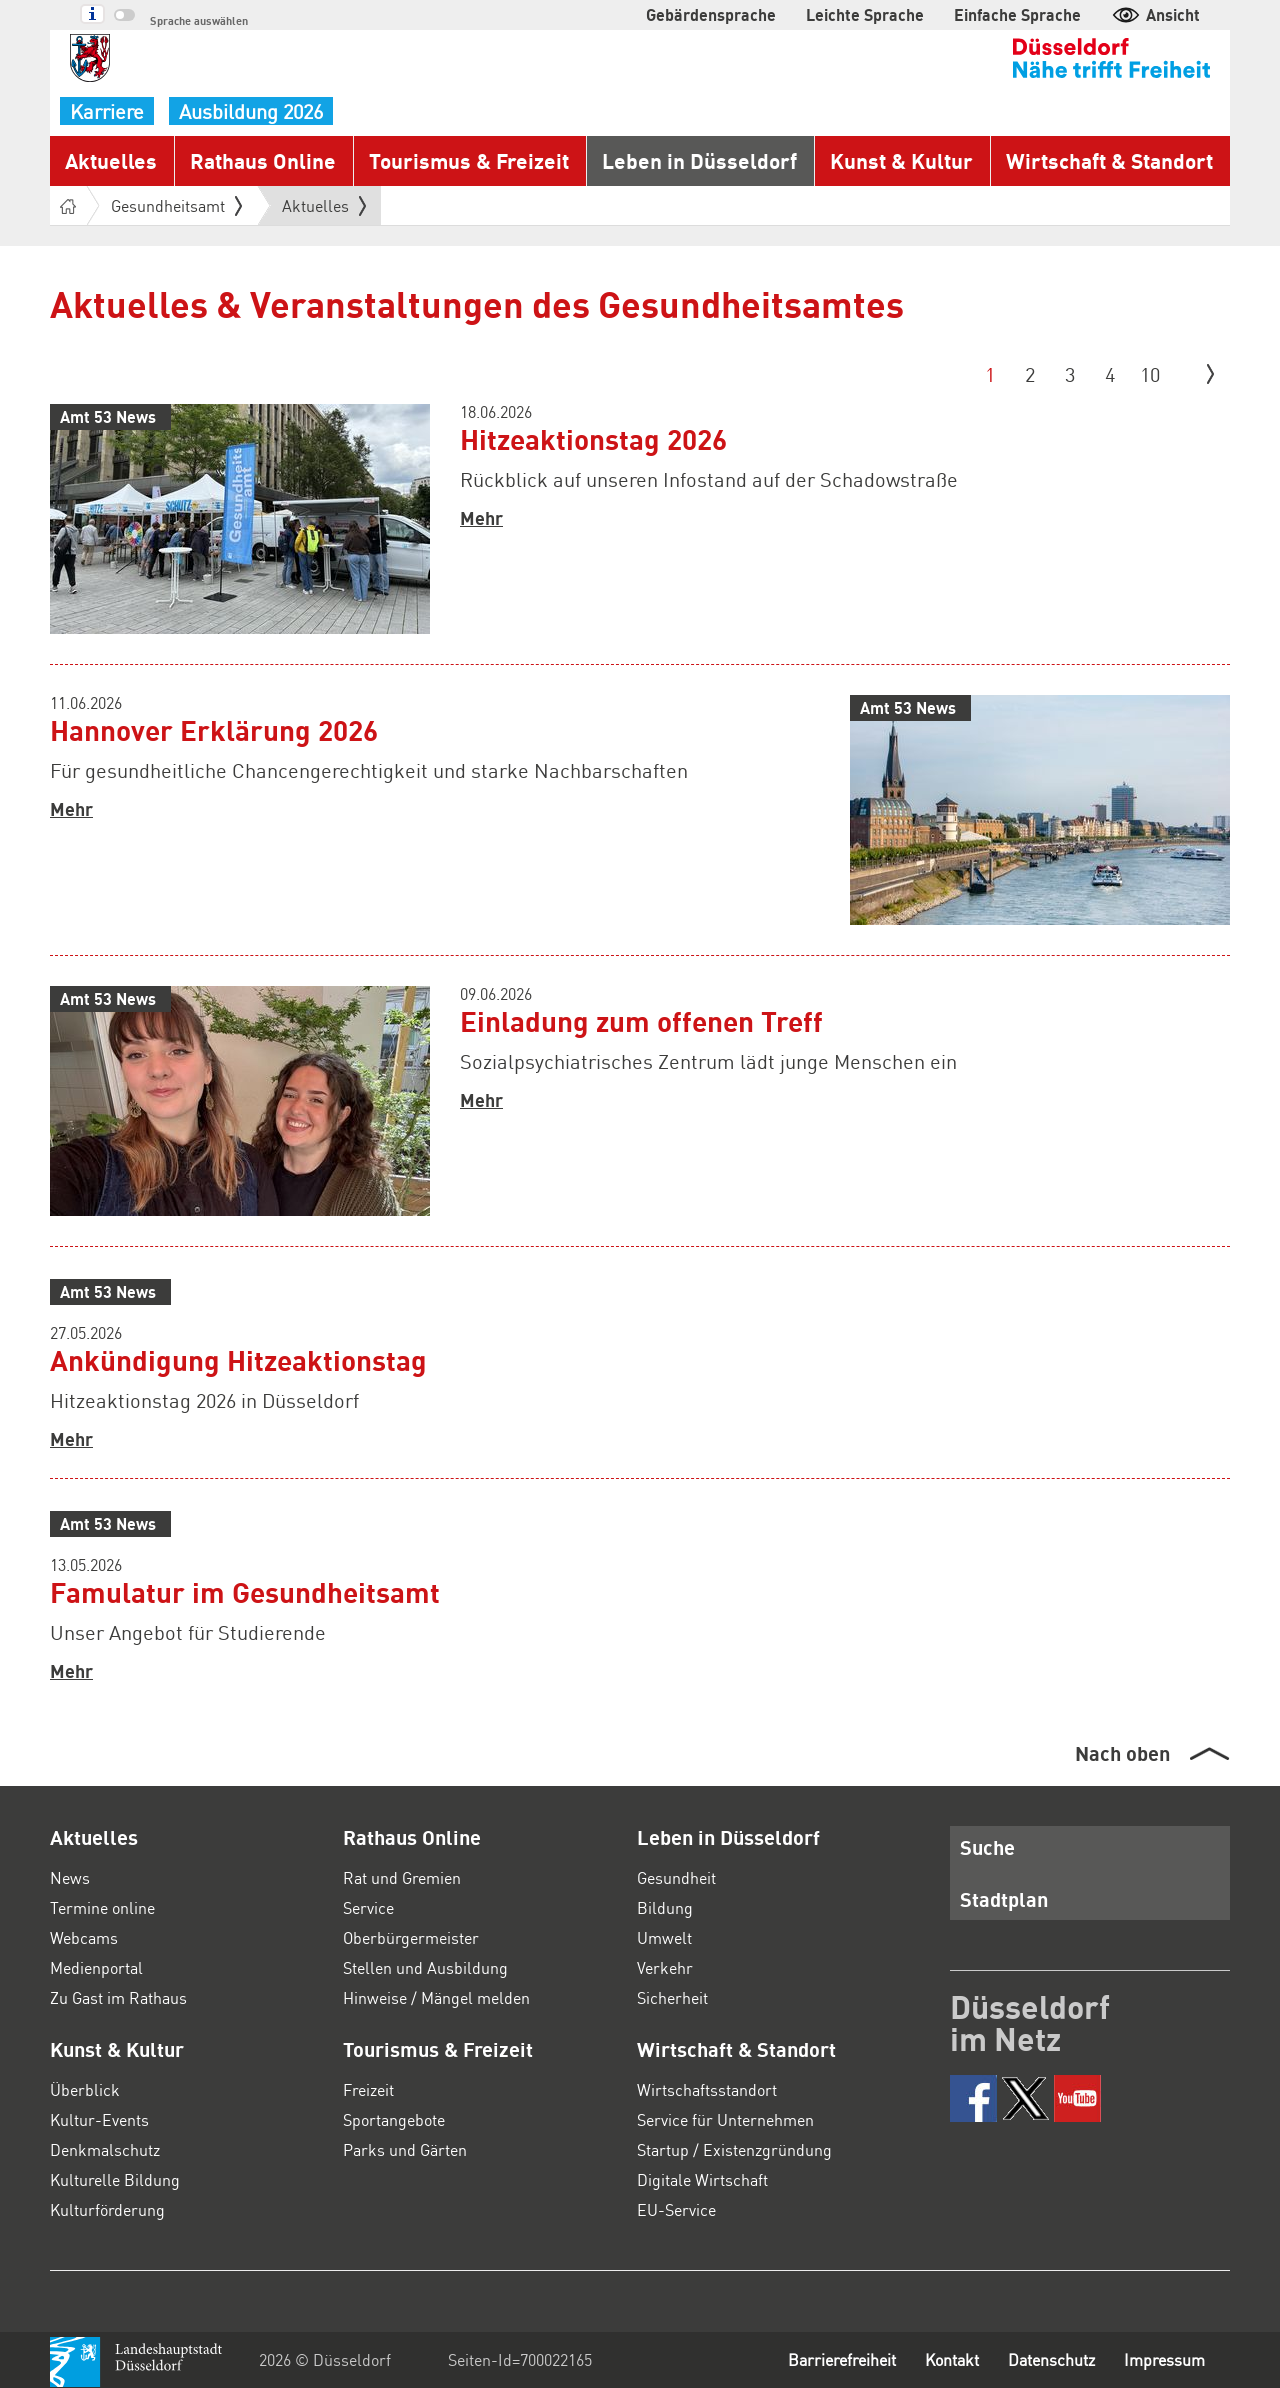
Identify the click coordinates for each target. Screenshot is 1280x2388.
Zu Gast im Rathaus (118, 1997)
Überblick (85, 2089)
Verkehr (665, 1967)
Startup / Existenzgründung (734, 2149)
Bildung (665, 1907)
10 (1150, 374)
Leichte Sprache (865, 14)
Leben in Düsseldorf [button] (699, 160)
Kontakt (952, 2359)
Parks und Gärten (405, 2149)
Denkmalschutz (105, 2149)
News (70, 1877)
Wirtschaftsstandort (707, 2089)
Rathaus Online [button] (263, 160)
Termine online (102, 1907)
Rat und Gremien (402, 1877)
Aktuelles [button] (111, 160)
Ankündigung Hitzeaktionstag (238, 1360)
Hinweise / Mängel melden (436, 1997)
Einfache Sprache (1017, 14)
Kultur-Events (99, 2119)
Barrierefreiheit (842, 2359)
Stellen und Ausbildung (425, 1967)
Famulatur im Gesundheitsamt (245, 1592)
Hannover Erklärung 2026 (214, 730)
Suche (987, 1847)
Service (368, 1907)
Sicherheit (672, 1997)
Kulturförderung (107, 2209)
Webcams (84, 1937)
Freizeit (368, 2089)
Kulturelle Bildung (115, 2179)
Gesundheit (676, 1877)
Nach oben (1122, 1753)
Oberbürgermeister (411, 1937)
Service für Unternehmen (725, 2119)
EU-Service (676, 2209)
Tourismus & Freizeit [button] (469, 160)
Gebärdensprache (711, 14)
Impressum (1164, 2359)
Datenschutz (1051, 2359)
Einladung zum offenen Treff (641, 1021)
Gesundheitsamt (176, 205)
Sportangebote (394, 2119)
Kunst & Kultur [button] (901, 160)
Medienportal (96, 1967)
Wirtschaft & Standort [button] (1109, 160)
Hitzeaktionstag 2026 (593, 439)
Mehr (481, 518)
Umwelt (664, 1937)
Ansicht (1155, 14)
